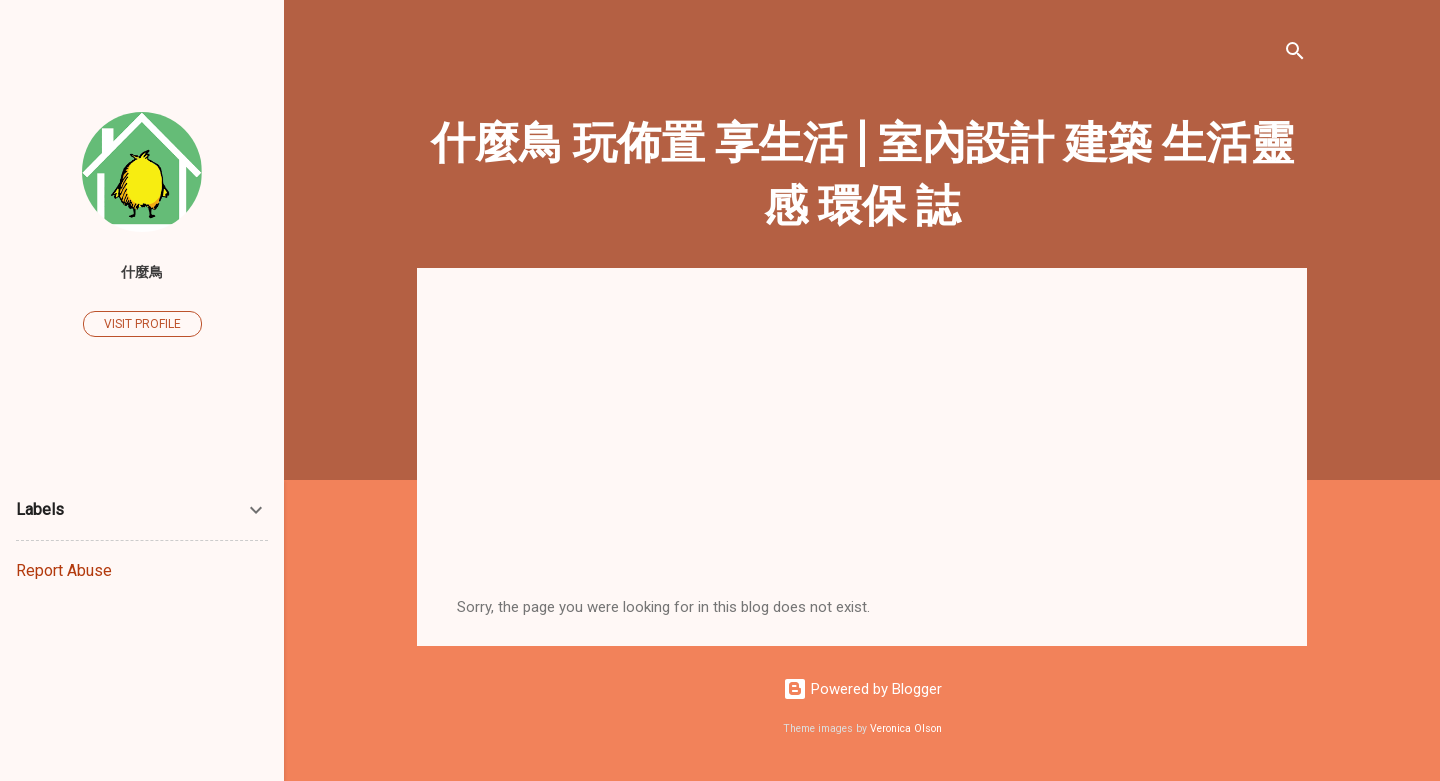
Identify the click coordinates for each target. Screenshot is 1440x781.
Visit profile (142, 324)
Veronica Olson (906, 728)
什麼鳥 (142, 272)
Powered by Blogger (862, 689)
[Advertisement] (862, 448)
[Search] (1295, 54)
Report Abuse (64, 570)
